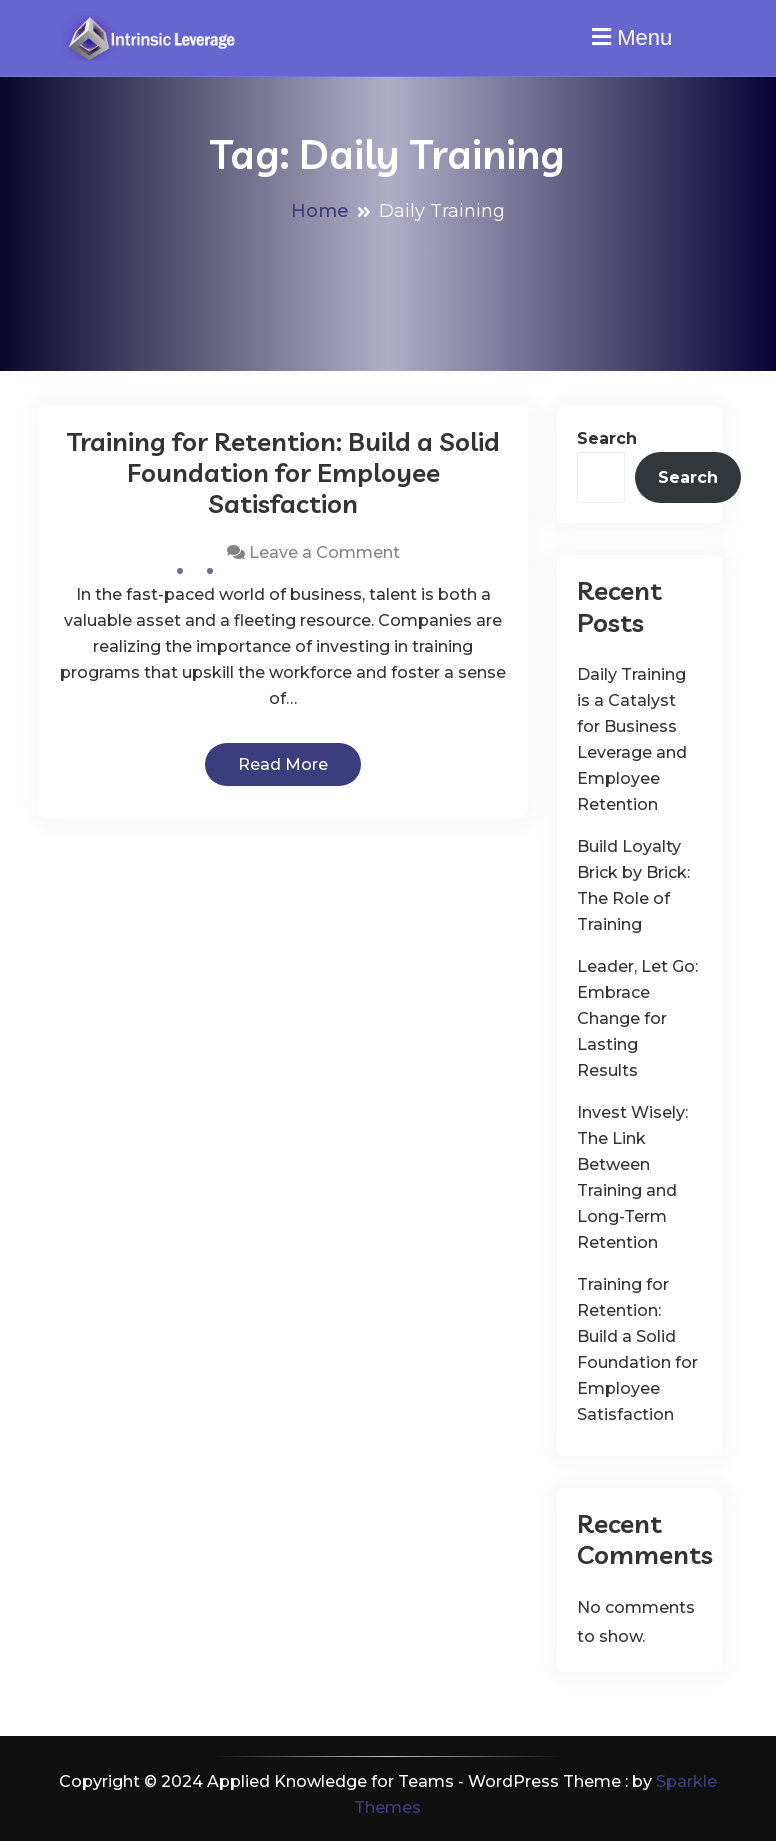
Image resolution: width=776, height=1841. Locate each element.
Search (607, 438)
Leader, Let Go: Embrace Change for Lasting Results (637, 1018)
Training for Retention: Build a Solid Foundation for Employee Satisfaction (283, 472)
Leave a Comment (324, 552)
